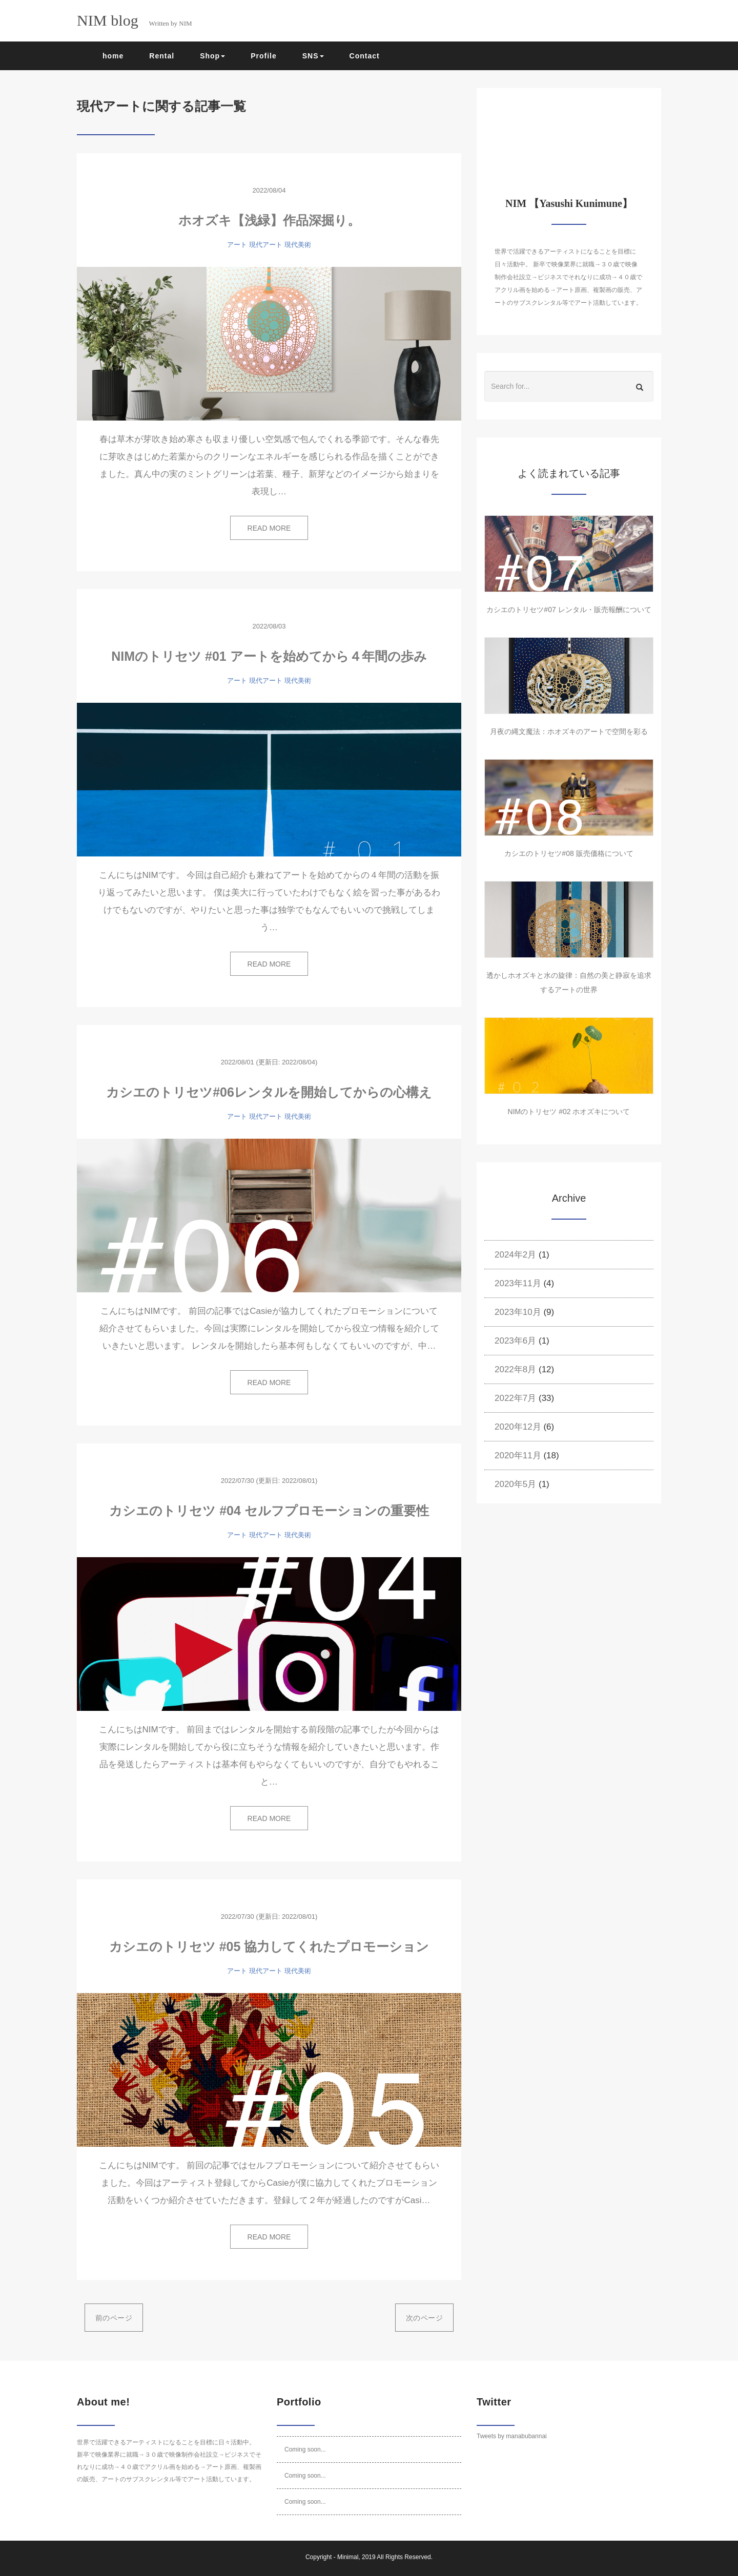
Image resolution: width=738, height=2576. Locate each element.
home (113, 56)
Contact (365, 56)
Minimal (347, 2557)
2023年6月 (515, 1341)
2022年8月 (515, 1369)
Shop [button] (212, 56)
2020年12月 (518, 1427)
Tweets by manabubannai (512, 2436)
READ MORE (269, 528)
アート (237, 244)
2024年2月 (515, 1255)
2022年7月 (515, 1398)
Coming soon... (305, 2449)
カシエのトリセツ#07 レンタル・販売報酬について (568, 609)
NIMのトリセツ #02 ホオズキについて (569, 1111)
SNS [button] (313, 56)
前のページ (113, 2318)
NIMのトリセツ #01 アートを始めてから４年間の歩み (268, 656)
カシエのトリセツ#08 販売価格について (568, 853)
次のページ (424, 2318)
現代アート (265, 244)
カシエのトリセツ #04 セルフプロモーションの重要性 (269, 1510)
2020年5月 (515, 1484)
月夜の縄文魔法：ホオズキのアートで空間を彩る (569, 731)
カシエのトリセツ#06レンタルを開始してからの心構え (269, 1092)
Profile (264, 56)
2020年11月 (518, 1455)
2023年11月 (518, 1283)
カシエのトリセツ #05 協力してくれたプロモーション (269, 1946)
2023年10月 (518, 1312)
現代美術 (297, 244)
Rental (161, 56)
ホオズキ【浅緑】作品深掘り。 (269, 220)
